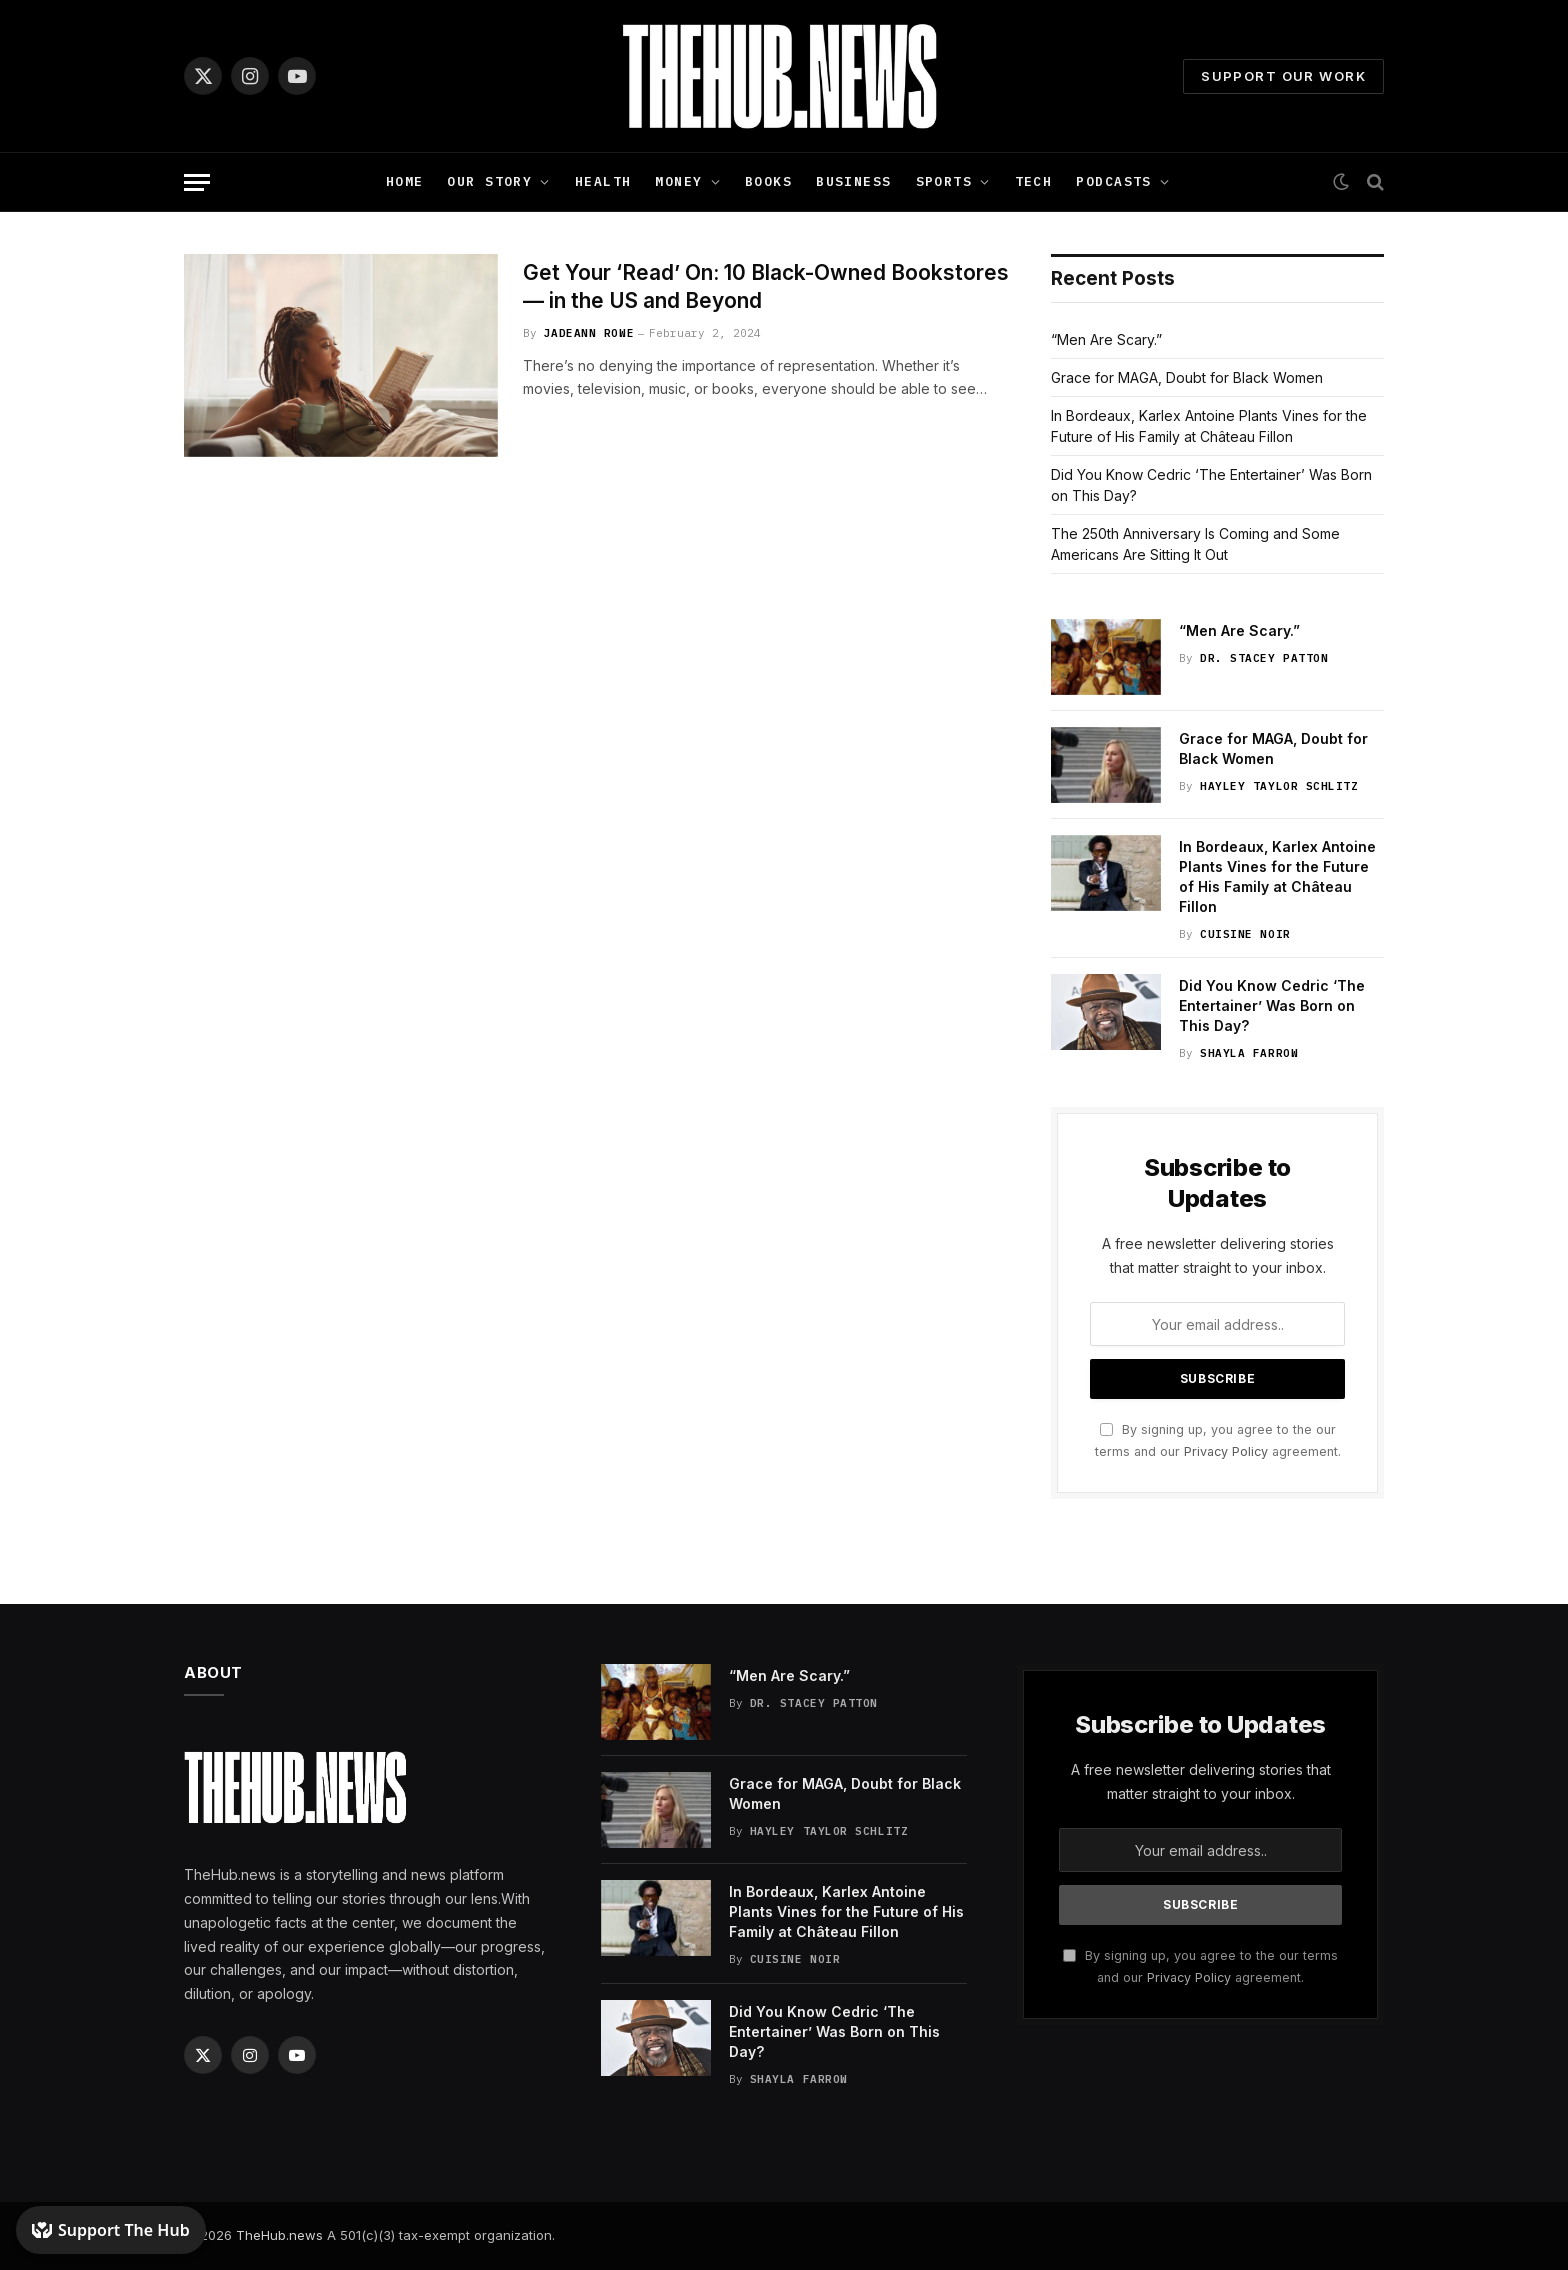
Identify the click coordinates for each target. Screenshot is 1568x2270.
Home (405, 181)
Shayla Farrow (1249, 1053)
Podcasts (1113, 181)
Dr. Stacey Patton (1264, 658)
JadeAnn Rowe (589, 333)
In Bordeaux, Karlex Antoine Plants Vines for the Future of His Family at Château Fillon (1277, 876)
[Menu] (197, 182)
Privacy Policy (1226, 1451)
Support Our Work (1283, 76)
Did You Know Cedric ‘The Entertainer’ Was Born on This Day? (1272, 1005)
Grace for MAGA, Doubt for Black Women (1187, 377)
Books (768, 181)
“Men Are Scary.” (1106, 339)
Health (603, 181)
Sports (944, 181)
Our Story (489, 181)
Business (853, 181)
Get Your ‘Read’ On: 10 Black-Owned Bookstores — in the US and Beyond (766, 287)
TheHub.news (279, 2235)
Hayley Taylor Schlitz (1279, 786)
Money (678, 181)
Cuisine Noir (1245, 934)
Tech (1034, 181)
